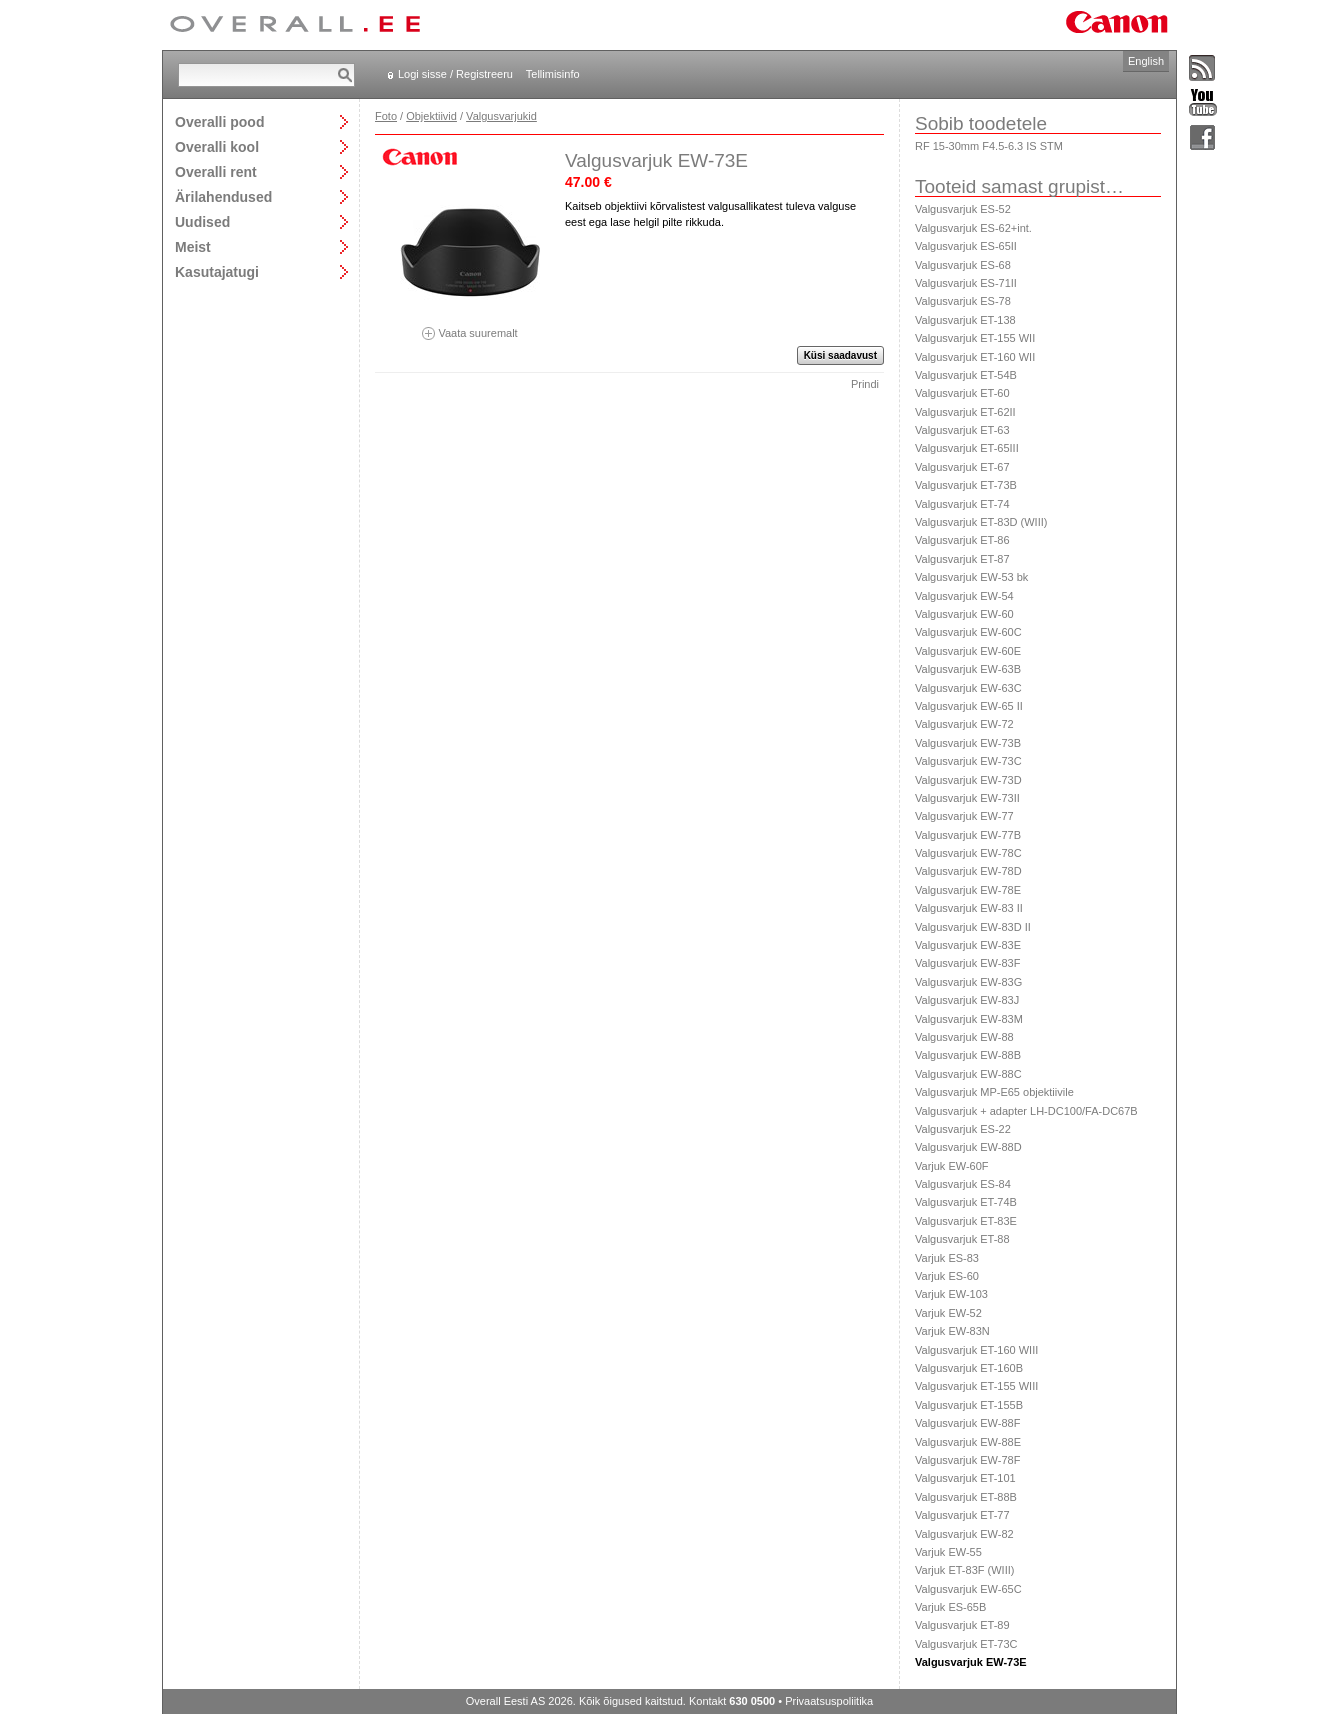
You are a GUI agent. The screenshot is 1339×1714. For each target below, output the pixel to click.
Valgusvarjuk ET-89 (962, 1625)
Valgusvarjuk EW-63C (968, 688)
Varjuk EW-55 (948, 1552)
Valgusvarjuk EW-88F (967, 1423)
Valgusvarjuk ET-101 (965, 1478)
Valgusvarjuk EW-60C (968, 632)
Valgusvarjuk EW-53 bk (971, 577)
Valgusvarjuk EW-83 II (969, 908)
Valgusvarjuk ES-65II (966, 246)
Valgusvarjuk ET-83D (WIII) (981, 522)
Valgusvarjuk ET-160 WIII (976, 1350)
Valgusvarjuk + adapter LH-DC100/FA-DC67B (1026, 1111)
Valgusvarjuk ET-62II (965, 412)
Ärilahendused (223, 196)
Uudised (202, 221)
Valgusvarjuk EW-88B (968, 1055)
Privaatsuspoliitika (829, 1701)
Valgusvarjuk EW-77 (964, 816)
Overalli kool (217, 146)
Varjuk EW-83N (952, 1331)
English (1146, 61)
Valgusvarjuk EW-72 (964, 724)
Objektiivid (431, 116)
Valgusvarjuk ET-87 (962, 559)
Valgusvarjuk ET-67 (962, 467)
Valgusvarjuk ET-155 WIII (976, 1386)
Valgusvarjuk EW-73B (968, 743)
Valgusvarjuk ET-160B (969, 1368)
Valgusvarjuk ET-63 (962, 430)
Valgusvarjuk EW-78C (968, 853)
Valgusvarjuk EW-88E (968, 1442)
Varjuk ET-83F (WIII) (964, 1570)
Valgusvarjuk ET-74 (962, 504)
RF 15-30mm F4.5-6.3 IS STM (989, 146)
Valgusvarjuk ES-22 (963, 1129)
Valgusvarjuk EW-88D (968, 1147)
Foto (386, 116)
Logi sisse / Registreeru (455, 74)
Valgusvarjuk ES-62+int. (973, 228)
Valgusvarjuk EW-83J (967, 1000)
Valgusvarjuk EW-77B (968, 835)
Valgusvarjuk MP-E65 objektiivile (994, 1092)
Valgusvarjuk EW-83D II (973, 927)
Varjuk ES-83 (947, 1258)
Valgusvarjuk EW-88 (964, 1037)
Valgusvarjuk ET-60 (962, 393)
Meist (193, 246)
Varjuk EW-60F (952, 1166)
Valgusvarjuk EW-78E (968, 890)
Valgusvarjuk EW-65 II (969, 706)
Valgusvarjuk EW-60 (964, 614)
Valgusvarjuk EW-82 (964, 1534)
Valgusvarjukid (501, 116)
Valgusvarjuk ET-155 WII (975, 338)
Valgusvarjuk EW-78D (968, 871)
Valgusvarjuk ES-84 (963, 1184)
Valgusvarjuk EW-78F (967, 1460)
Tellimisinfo (553, 74)
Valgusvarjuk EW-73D (968, 780)
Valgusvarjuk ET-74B (966, 1202)
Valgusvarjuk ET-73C (966, 1644)
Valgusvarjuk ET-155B (969, 1405)
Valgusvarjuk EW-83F (967, 963)
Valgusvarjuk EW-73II (967, 798)
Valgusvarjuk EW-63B (968, 669)
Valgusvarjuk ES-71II (966, 283)
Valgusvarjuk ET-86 (962, 540)
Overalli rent (216, 171)
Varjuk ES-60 (947, 1276)
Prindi (865, 384)
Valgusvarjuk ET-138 (965, 320)
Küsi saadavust (840, 355)
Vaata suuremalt (470, 326)
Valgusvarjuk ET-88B (966, 1497)
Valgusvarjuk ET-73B (966, 485)
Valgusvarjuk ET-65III (967, 448)
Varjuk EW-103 (951, 1294)
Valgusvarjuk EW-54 (964, 596)
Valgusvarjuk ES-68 (963, 265)
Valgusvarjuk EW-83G (968, 982)
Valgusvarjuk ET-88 (962, 1239)
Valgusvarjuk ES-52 (963, 209)
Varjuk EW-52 (948, 1313)
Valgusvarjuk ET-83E (966, 1221)
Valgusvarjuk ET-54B (966, 375)
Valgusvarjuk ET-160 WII (975, 357)
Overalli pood (219, 121)
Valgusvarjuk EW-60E (968, 651)
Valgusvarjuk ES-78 (963, 301)
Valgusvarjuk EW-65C (968, 1589)
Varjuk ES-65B (950, 1607)
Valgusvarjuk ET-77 (962, 1515)
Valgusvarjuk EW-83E (968, 945)
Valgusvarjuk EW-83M (969, 1019)
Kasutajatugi (217, 271)
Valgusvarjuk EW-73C (968, 761)
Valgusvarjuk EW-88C (968, 1074)
